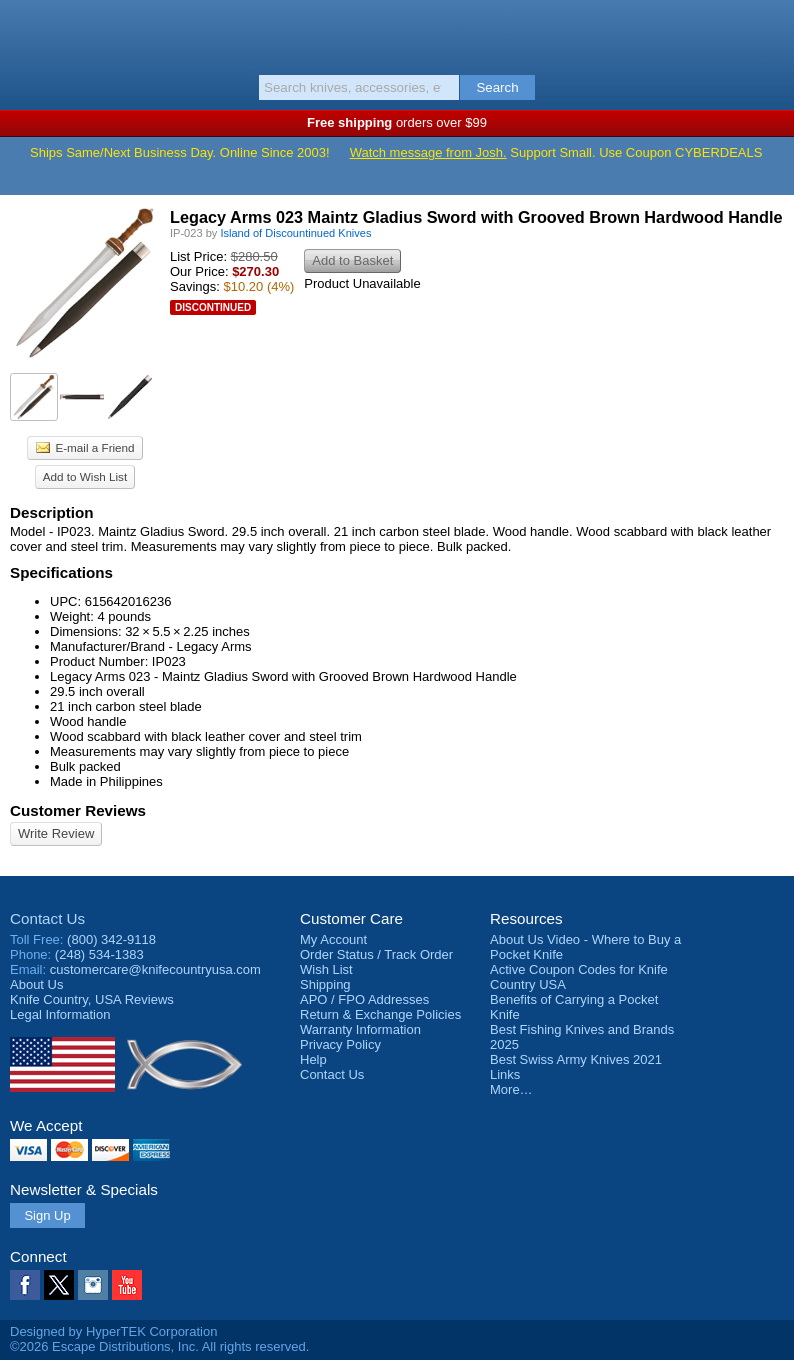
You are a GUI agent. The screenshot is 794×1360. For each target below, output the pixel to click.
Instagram (93, 1285)
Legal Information (60, 1014)
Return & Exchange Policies (380, 1014)
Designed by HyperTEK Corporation (113, 1331)
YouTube (127, 1285)
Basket (769, 32)
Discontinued (213, 307)
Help (313, 1059)
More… (511, 1089)
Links (505, 1074)
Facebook (25, 1285)
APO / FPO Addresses (364, 999)
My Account (333, 939)
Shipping (325, 984)
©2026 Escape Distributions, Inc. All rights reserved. (159, 1346)
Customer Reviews (78, 810)
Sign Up (47, 1215)
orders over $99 (397, 122)
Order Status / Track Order (376, 954)
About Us (36, 984)
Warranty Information (360, 1029)
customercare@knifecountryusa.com (155, 969)
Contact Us (47, 918)
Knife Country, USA (397, 34)
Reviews (92, 999)
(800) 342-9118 (111, 939)
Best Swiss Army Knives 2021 (576, 1059)
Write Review (56, 833)
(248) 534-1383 (99, 954)
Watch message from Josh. (428, 152)
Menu (25, 32)
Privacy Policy (340, 1044)
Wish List (326, 969)
